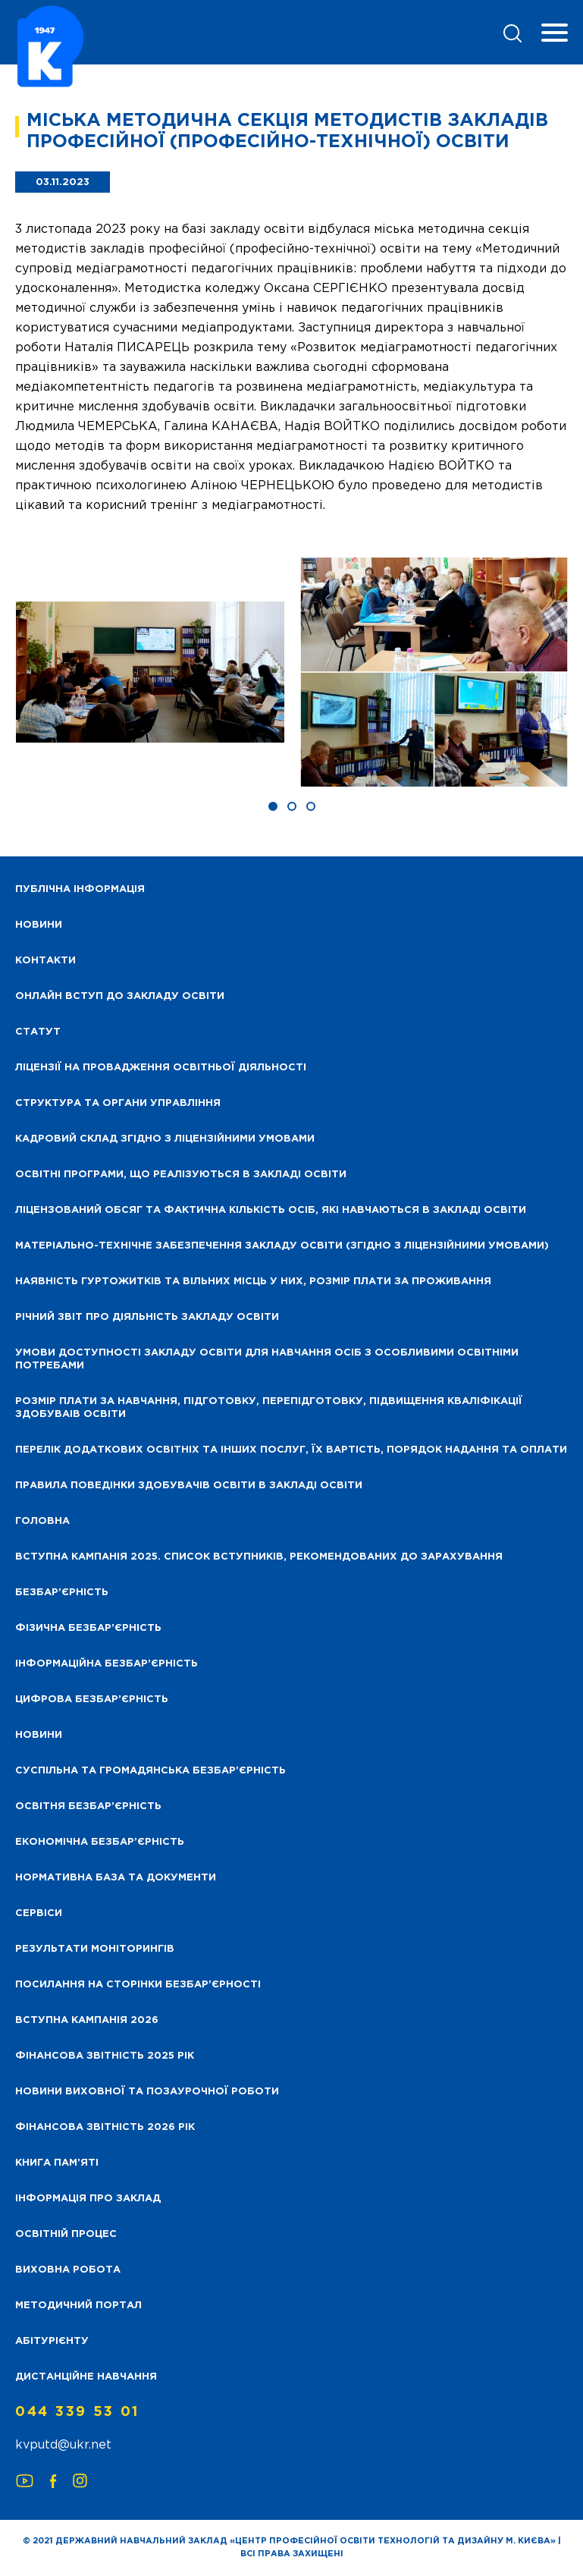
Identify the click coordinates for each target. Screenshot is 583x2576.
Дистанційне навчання (86, 2377)
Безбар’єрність (61, 1592)
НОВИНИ (38, 925)
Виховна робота (68, 2270)
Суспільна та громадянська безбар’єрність (150, 1771)
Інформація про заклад (88, 2198)
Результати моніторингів (94, 1949)
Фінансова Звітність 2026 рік (105, 2127)
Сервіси (38, 1913)
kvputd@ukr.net (63, 2445)
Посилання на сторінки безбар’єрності (138, 1985)
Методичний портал (78, 2305)
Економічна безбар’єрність (99, 1842)
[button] (272, 806)
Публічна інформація (80, 889)
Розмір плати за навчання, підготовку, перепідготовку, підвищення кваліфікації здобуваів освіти (268, 1407)
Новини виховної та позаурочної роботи (147, 2092)
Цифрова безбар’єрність (91, 1699)
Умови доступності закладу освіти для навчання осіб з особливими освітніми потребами (267, 1359)
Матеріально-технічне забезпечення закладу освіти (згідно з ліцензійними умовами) (282, 1246)
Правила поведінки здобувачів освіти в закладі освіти (188, 1485)
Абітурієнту (52, 2341)
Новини (38, 1735)
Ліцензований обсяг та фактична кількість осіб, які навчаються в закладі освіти (270, 1210)
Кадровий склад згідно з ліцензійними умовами (165, 1139)
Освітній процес (66, 2234)
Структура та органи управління (118, 1103)
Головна (42, 1521)
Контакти (45, 961)
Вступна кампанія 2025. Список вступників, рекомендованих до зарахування (259, 1557)
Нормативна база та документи (115, 1878)
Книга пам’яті (57, 2163)
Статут (38, 1032)
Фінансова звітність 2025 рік (104, 2056)
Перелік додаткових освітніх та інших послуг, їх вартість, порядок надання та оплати (291, 1450)
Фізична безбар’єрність (88, 1628)
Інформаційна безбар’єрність (106, 1664)
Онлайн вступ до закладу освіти (119, 996)
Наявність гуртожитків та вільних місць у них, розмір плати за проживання (253, 1281)
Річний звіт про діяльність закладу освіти (147, 1317)
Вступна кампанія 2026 (86, 2020)
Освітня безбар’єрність (88, 1806)
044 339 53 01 (77, 2412)
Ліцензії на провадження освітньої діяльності (160, 1067)
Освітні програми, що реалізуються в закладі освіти (180, 1174)
